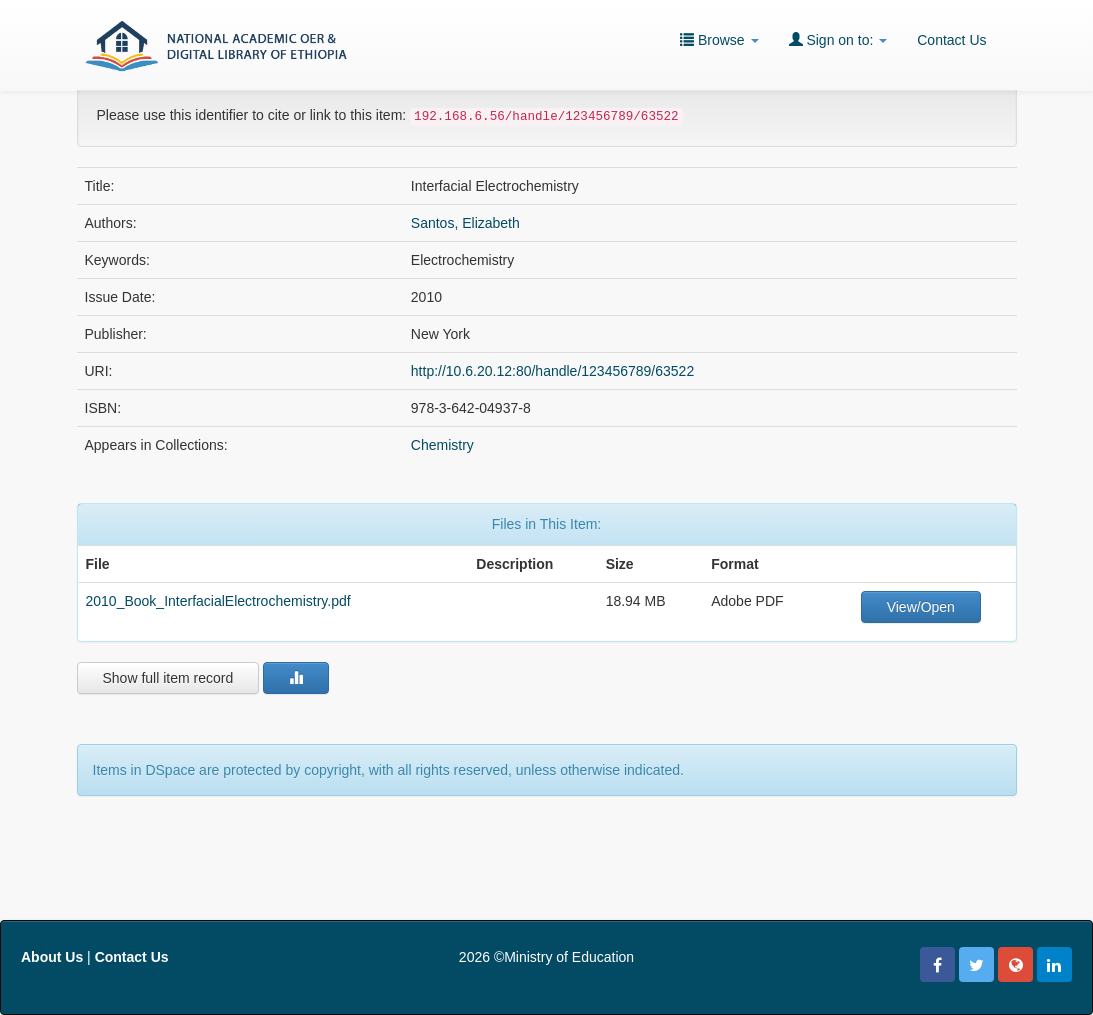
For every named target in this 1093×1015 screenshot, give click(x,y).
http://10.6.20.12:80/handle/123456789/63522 (552, 371)
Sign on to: (838, 39)
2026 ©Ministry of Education (546, 957)
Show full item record (168, 678)
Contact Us (951, 40)
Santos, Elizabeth (465, 223)
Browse (719, 39)
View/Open (921, 607)
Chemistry (442, 445)
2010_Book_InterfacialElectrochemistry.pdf (218, 601)
